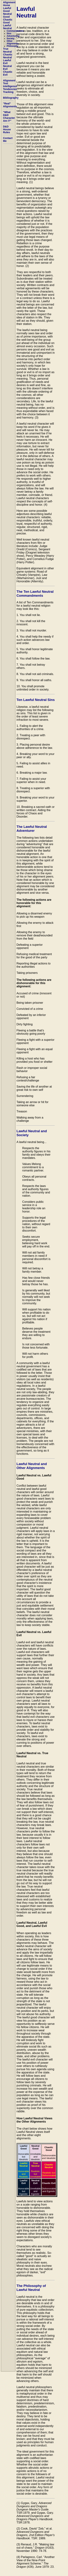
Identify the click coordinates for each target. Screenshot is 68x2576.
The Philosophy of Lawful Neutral (31, 2288)
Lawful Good (7, 9)
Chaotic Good (7, 21)
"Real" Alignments (10, 105)
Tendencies (10, 89)
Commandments (15, 31)
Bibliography (11, 97)
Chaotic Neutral (7, 56)
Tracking (8, 92)
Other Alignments (12, 42)
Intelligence (10, 86)
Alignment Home (9, 4)
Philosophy (12, 46)
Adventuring (13, 36)
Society (11, 38)
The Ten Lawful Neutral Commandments (35, 593)
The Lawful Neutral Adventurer (32, 829)
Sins (9, 33)
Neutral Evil (7, 67)
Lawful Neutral (7, 27)
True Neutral (7, 50)
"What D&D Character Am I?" (9, 116)
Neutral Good (7, 15)
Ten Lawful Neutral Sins (36, 700)
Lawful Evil (7, 62)
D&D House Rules (7, 129)
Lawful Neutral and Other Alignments (32, 1466)
